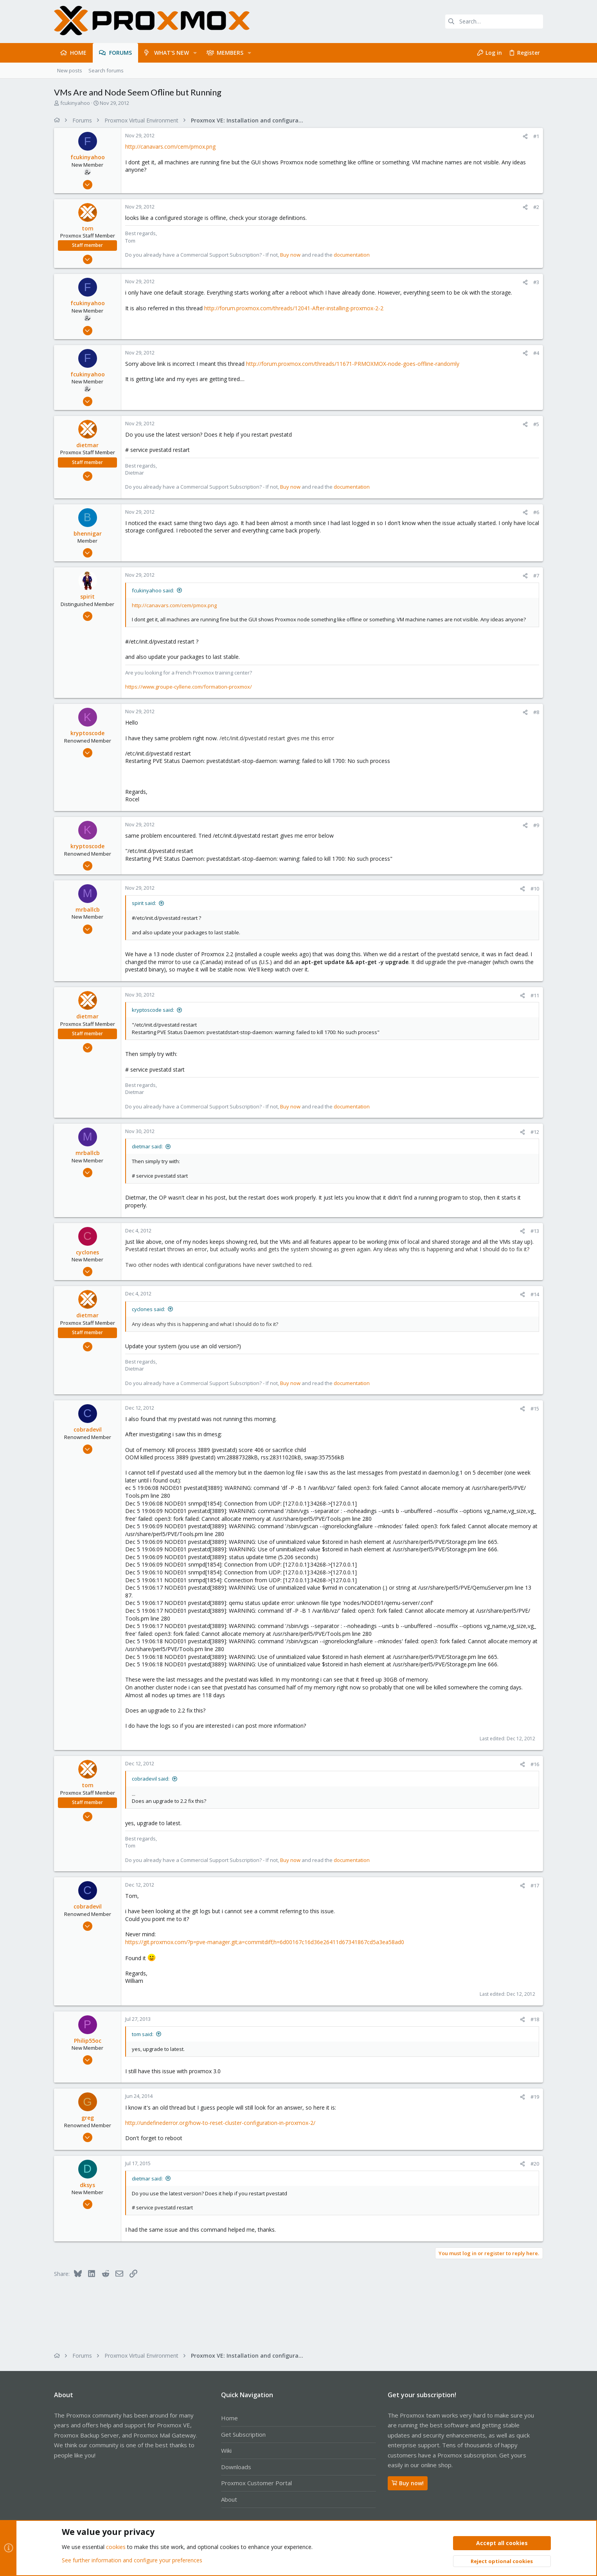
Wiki (226, 2450)
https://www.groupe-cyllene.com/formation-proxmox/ (188, 686)
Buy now (290, 254)
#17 (534, 1885)
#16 (534, 1764)
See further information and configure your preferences (132, 2560)
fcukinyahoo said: (153, 590)
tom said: (142, 2034)
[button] (195, 53)
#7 (536, 575)
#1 (536, 136)
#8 (536, 712)
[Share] (525, 136)
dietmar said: (147, 1146)
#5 (536, 424)
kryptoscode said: (153, 1009)
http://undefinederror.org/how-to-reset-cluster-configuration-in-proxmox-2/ (220, 2122)
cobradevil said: (150, 1778)
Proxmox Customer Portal (256, 2483)
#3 (536, 282)
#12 (534, 1131)
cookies (116, 2547)
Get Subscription (243, 2434)
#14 (534, 1294)
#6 (536, 512)
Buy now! (408, 2483)
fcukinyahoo (75, 102)
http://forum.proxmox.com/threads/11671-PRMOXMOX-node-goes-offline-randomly (352, 363)
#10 (534, 888)
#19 (534, 2096)
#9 (536, 825)
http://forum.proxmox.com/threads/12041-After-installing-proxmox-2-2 (293, 308)
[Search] (494, 21)
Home (229, 2418)
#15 (534, 1408)
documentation (352, 254)
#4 (536, 352)
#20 (534, 2163)
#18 (534, 2019)
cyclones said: (148, 1309)
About (229, 2499)
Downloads (236, 2467)
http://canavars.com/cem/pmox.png (170, 146)
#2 (536, 206)
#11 (534, 995)
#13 (534, 1230)
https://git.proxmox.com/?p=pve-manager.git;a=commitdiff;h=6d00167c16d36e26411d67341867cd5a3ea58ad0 (264, 1942)
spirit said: (144, 903)
